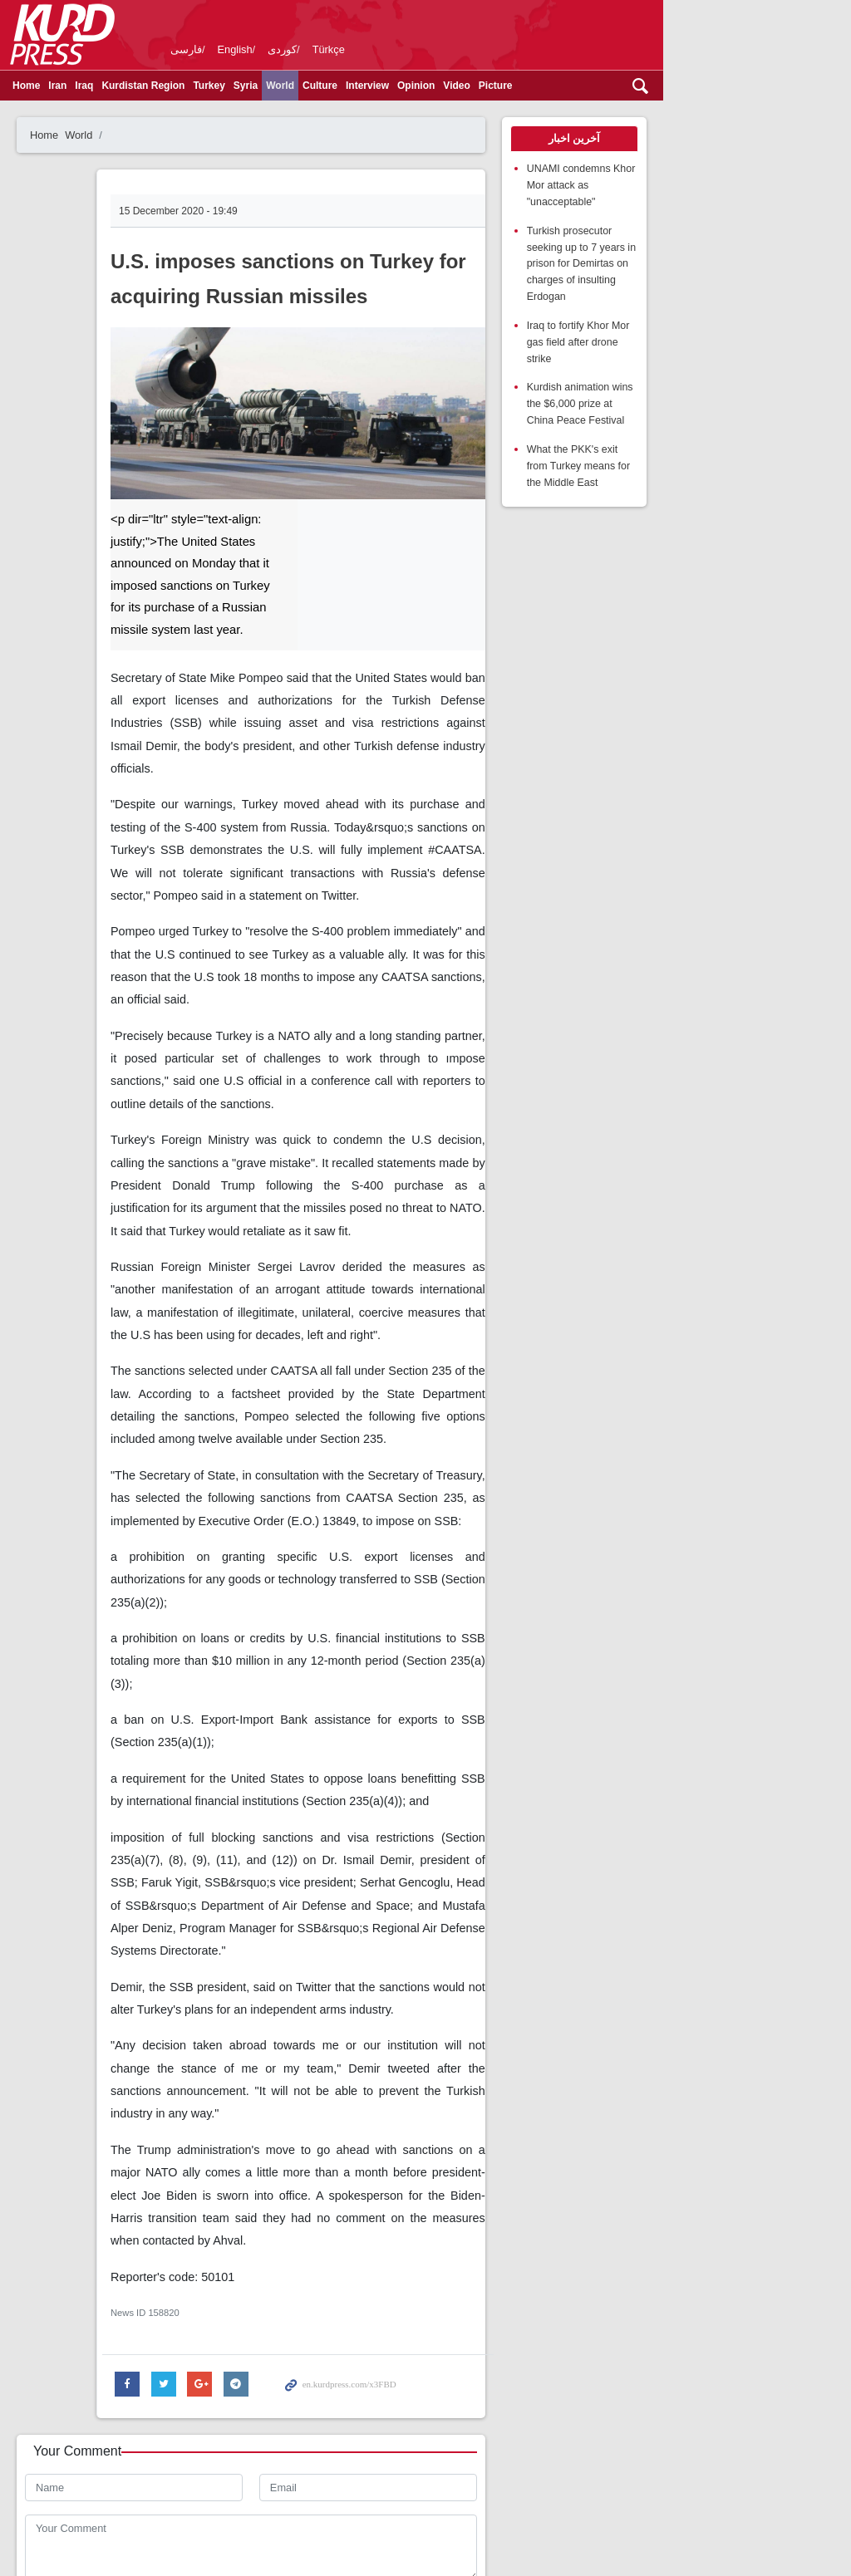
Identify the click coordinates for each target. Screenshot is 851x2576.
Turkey (224, 85)
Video (472, 85)
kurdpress (629, 33)
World (296, 85)
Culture (335, 85)
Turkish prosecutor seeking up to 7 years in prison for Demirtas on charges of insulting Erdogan (735, 229)
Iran (73, 85)
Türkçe (344, 49)
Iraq (100, 85)
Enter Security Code (92, 2315)
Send (64, 2368)
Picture (511, 85)
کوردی (297, 49)
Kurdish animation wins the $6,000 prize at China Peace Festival (727, 334)
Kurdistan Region (158, 85)
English (251, 49)
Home (42, 85)
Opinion (431, 85)
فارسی (202, 49)
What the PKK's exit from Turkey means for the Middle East (727, 393)
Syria (261, 85)
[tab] (727, 138)
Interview (383, 85)
